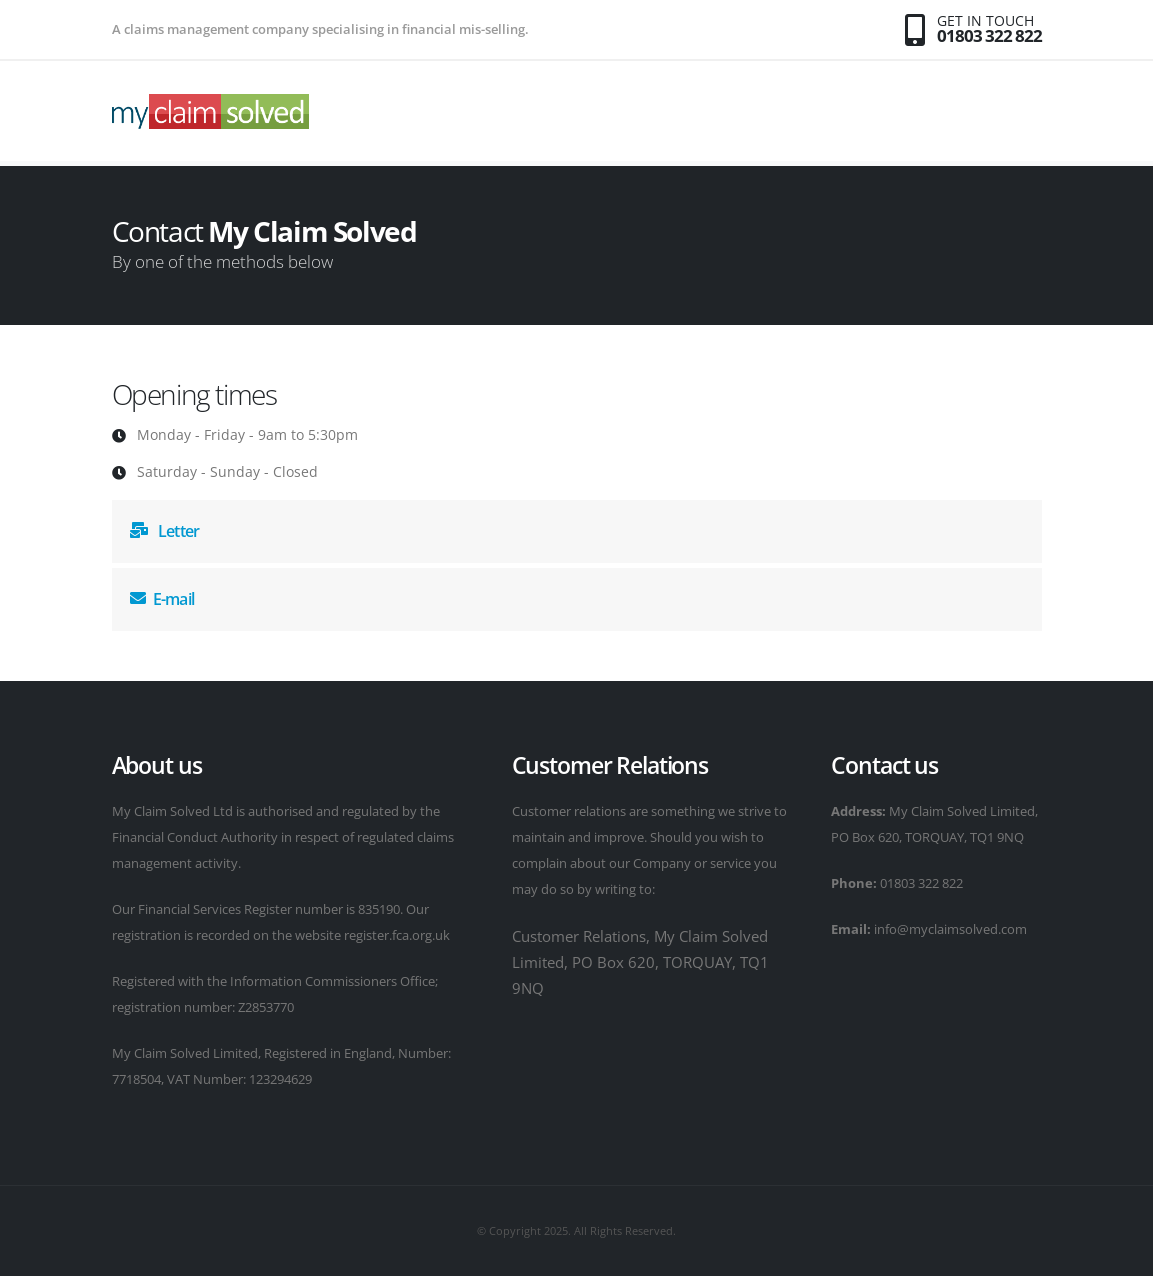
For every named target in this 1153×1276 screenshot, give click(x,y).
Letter (165, 531)
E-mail (162, 599)
